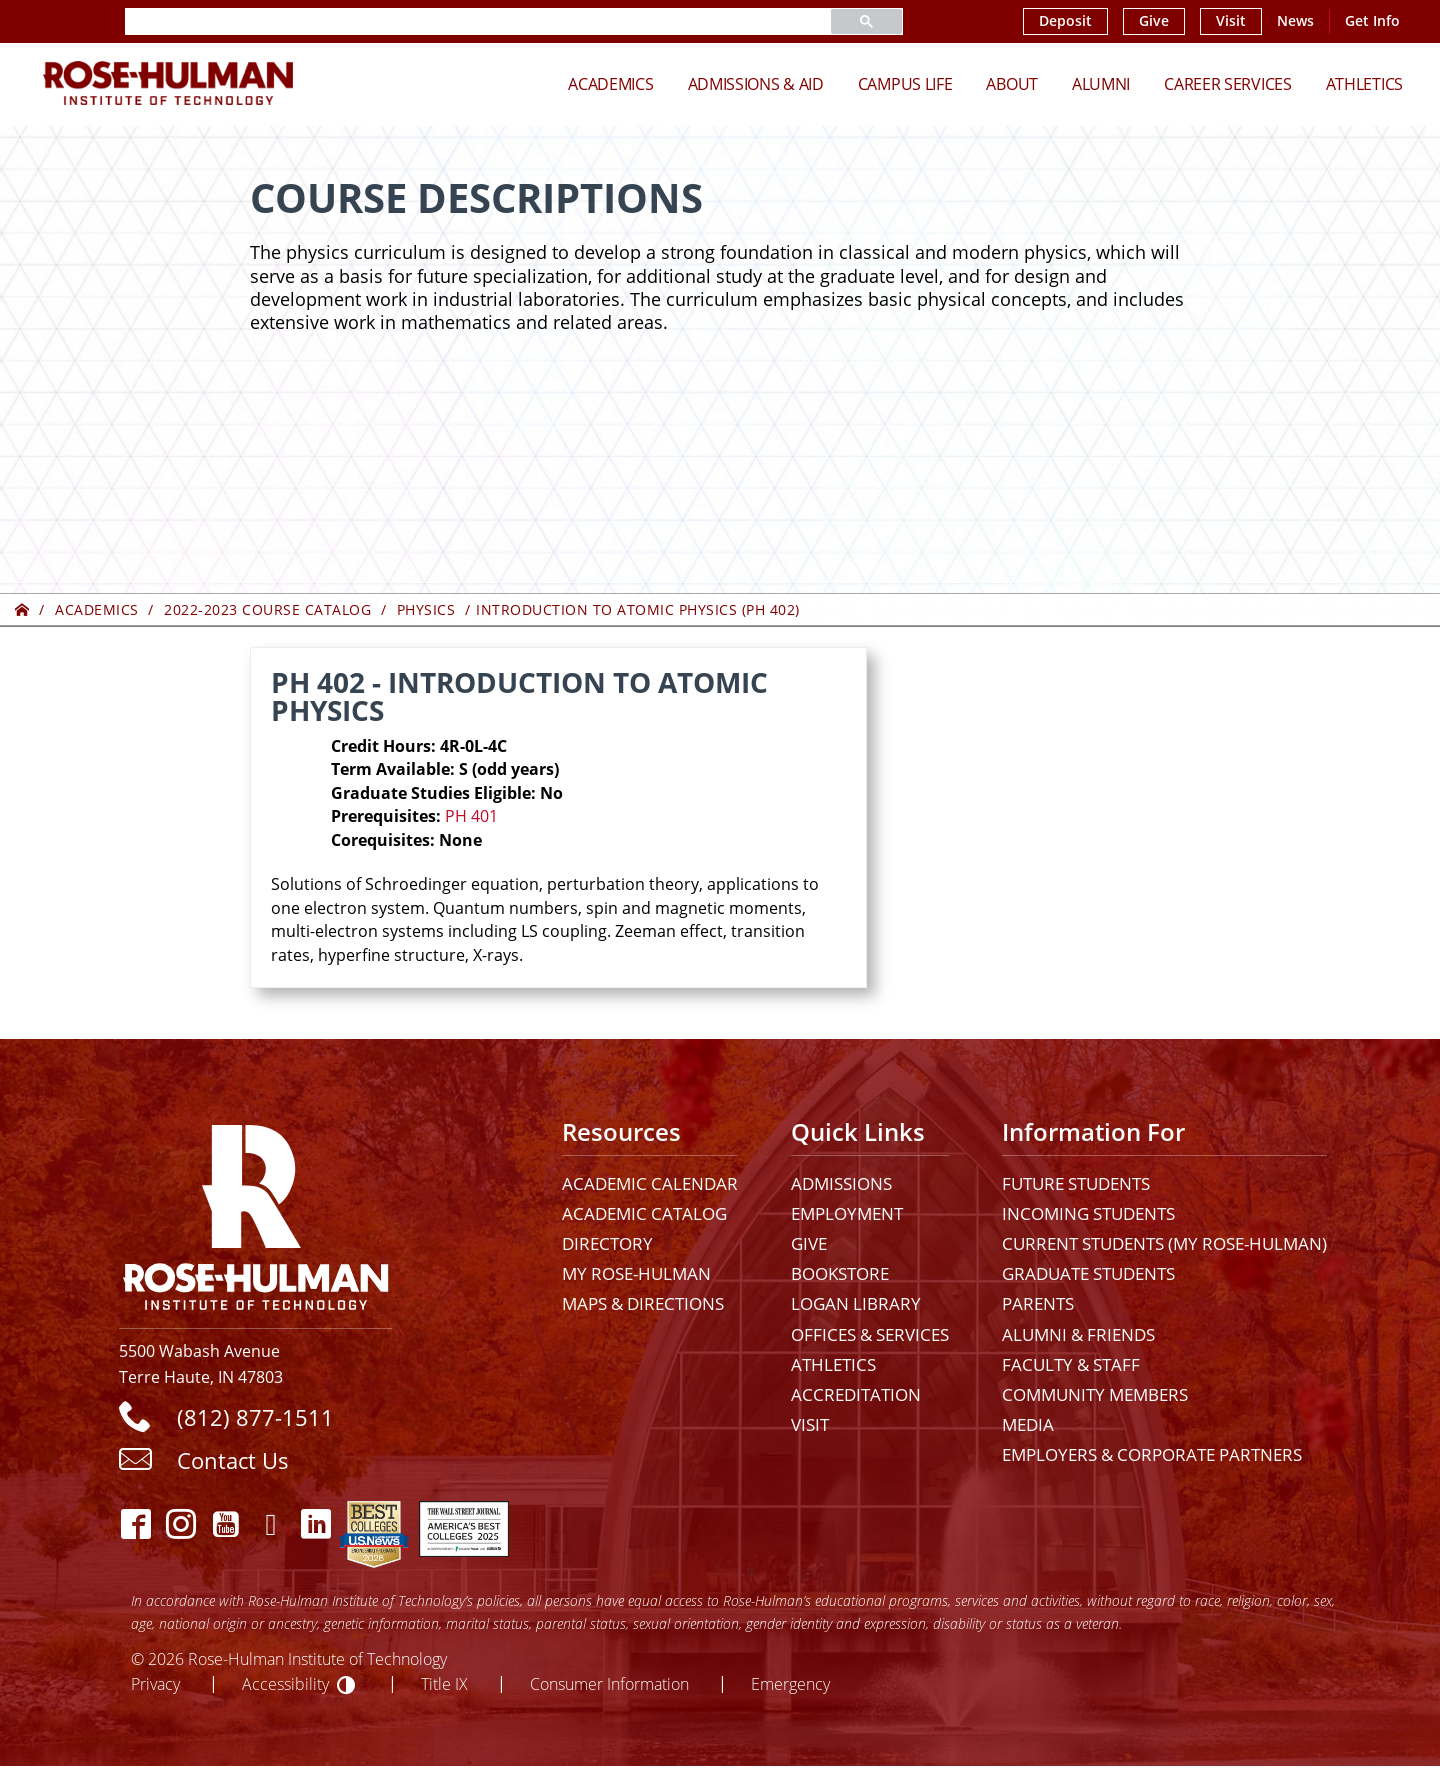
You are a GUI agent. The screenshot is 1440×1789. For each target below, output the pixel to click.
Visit (1231, 21)
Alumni (1101, 84)
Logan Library (856, 1303)
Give (1154, 21)
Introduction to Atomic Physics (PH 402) (638, 609)
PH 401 (471, 816)
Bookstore (840, 1273)
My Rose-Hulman (636, 1273)
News (1295, 21)
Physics (426, 609)
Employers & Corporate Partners (1152, 1454)
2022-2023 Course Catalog (267, 609)
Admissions (841, 1183)
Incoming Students (1088, 1213)
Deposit (1065, 21)
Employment (847, 1213)
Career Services (1228, 84)
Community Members (1095, 1394)
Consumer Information (609, 1683)
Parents (1038, 1303)
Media (1028, 1424)
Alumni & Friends (1078, 1334)
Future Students (1076, 1183)
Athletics (1364, 84)
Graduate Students (1088, 1273)
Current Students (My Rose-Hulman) (1164, 1243)
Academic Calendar (650, 1183)
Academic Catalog (644, 1213)
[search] (454, 21)
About (1012, 84)
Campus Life (905, 84)
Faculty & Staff (1071, 1364)
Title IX (444, 1683)
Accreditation (856, 1394)
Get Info (1372, 21)
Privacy (155, 1683)
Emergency (790, 1683)
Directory (607, 1243)
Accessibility (285, 1683)
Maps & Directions (643, 1303)
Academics (610, 84)
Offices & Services (870, 1334)
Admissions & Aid (756, 84)
